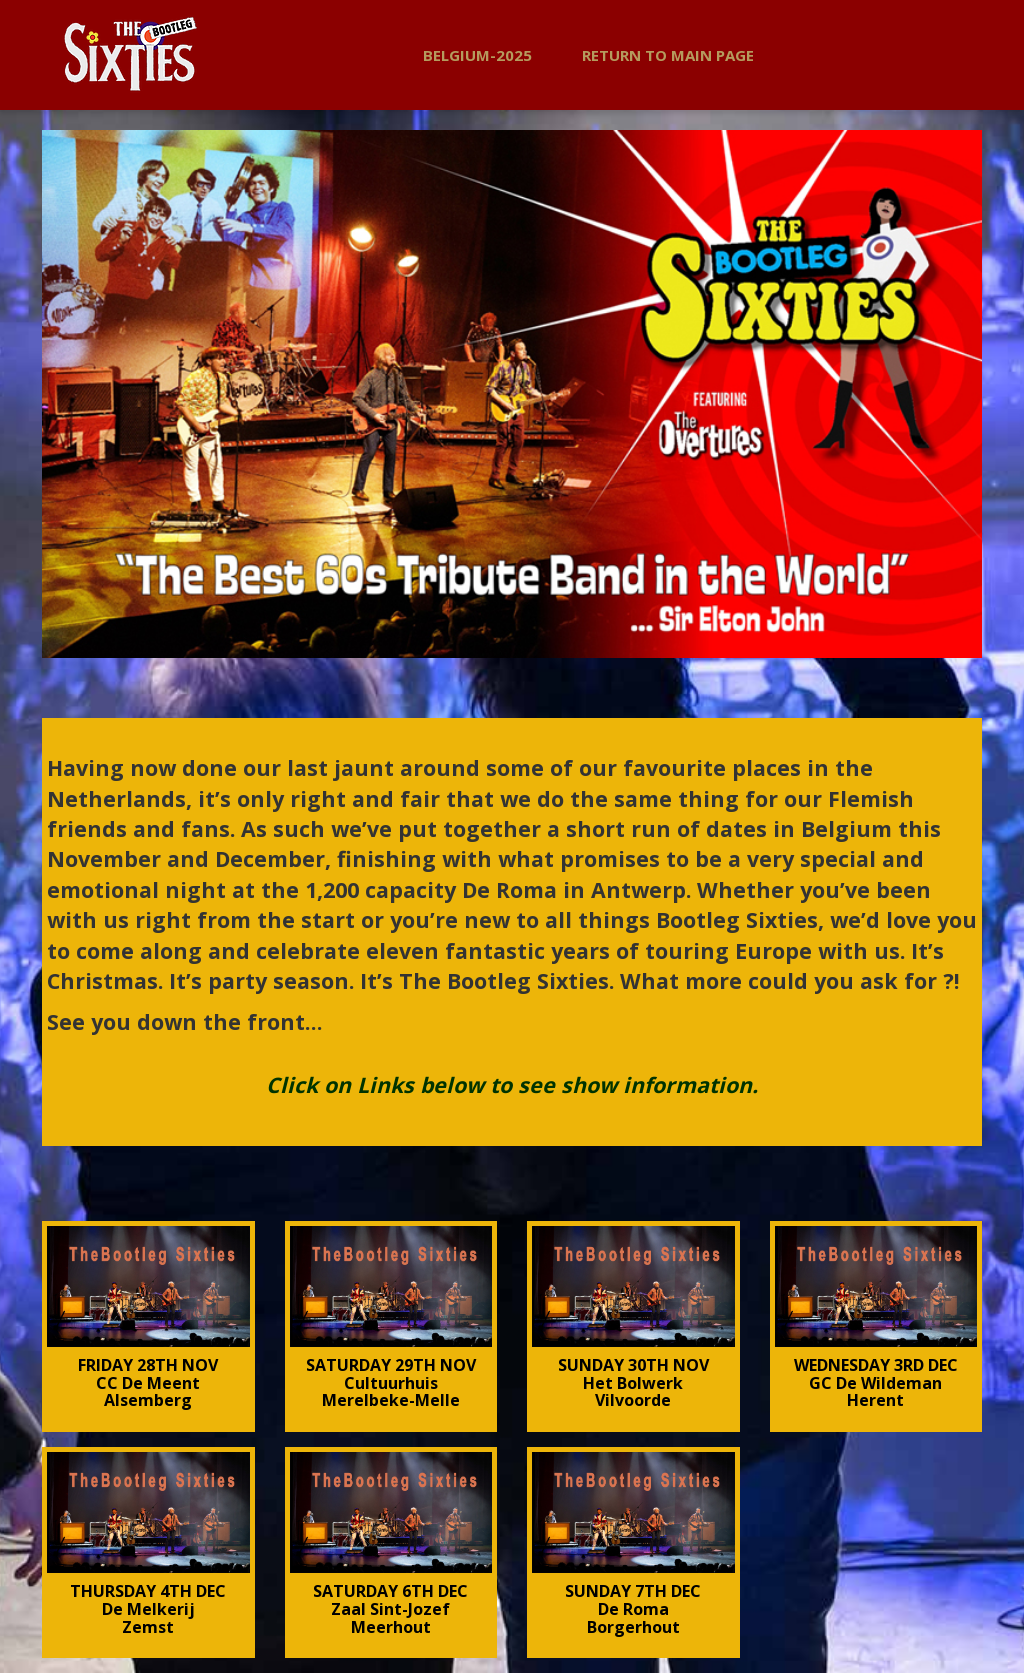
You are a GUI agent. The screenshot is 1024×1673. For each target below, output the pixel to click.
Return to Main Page (668, 55)
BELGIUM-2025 (477, 55)
